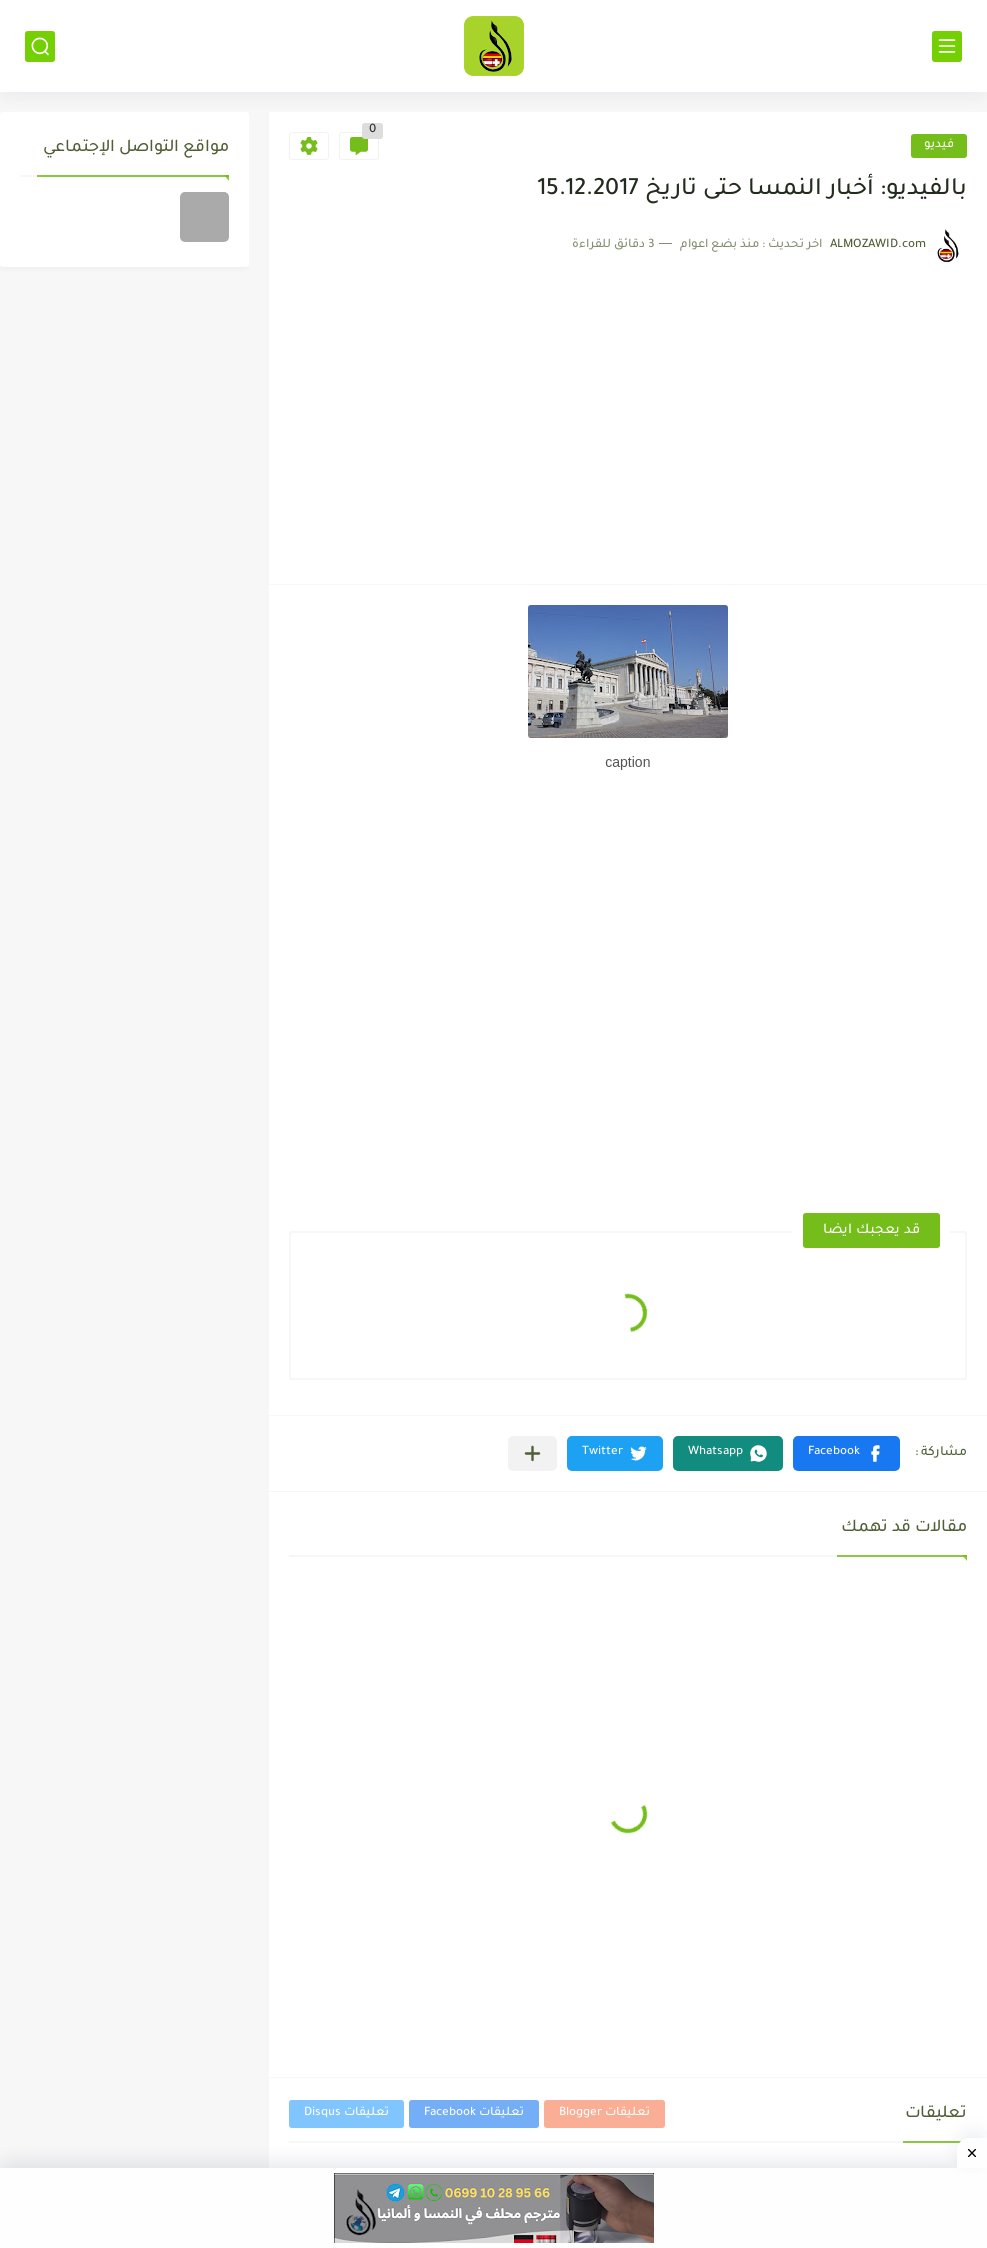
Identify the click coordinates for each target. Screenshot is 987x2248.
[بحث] (40, 46)
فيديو (939, 145)
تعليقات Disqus (346, 2113)
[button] (846, 1453)
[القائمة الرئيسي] (947, 46)
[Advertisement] (626, 414)
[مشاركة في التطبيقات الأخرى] (532, 1453)
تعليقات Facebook (474, 2113)
